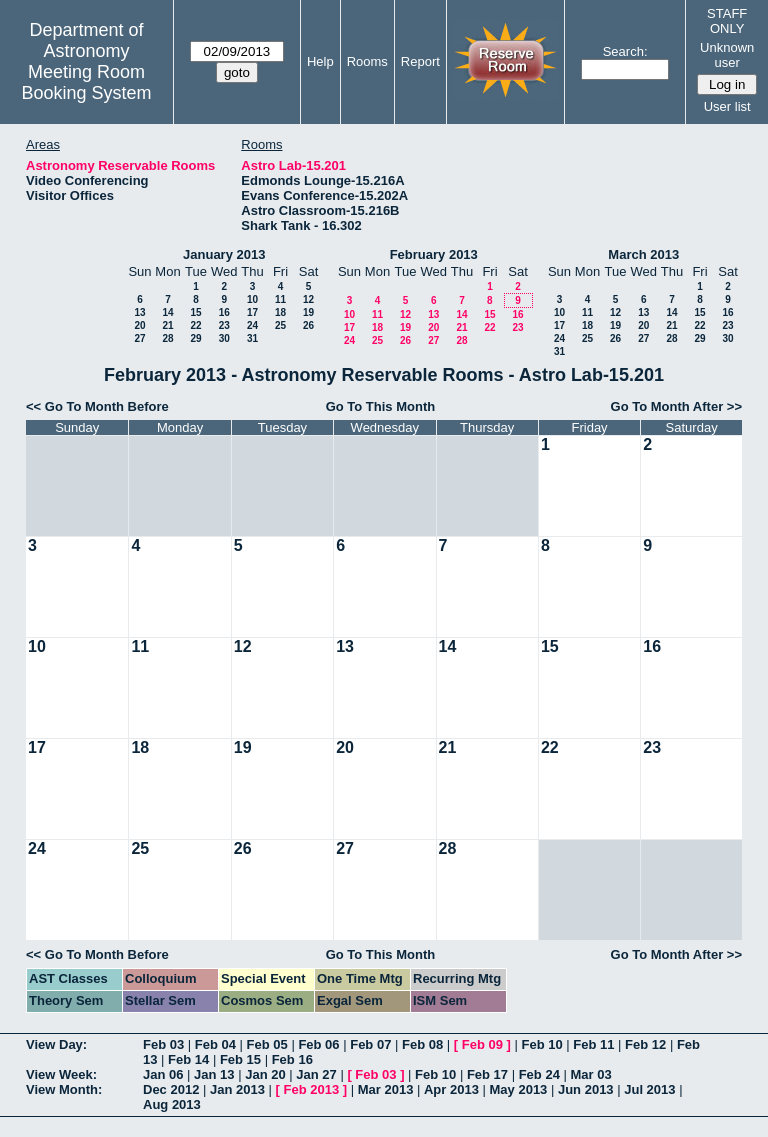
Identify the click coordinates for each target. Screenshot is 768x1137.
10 (252, 299)
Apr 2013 (451, 1089)
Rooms (367, 61)
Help (320, 61)
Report (420, 61)
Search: (625, 51)
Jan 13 (214, 1074)
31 (252, 338)
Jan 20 (265, 1074)
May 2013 (519, 1089)
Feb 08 (422, 1044)
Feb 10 (541, 1044)
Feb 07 (370, 1044)
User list (727, 106)
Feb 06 (318, 1044)
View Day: (56, 1044)
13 (139, 312)
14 (167, 312)
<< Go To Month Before (97, 406)
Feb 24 (539, 1074)
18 (280, 312)
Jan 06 (163, 1074)
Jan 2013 (237, 1089)
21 (167, 325)
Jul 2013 (649, 1089)
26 (308, 325)
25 (280, 325)
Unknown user (727, 55)
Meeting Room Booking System (86, 82)
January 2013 (224, 254)
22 (195, 325)
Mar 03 (590, 1074)
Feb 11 (593, 1044)
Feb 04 (215, 1044)
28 (167, 338)
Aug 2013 (172, 1104)
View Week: (61, 1074)
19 (308, 312)
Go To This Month (381, 406)
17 (252, 312)
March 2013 (643, 254)
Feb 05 (267, 1044)
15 (195, 312)
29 (195, 338)
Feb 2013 (312, 1089)
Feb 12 (645, 1044)
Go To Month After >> (676, 406)
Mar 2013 (386, 1089)
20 (139, 325)
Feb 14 (188, 1059)
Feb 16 (292, 1059)
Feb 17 (487, 1074)
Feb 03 (163, 1044)
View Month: (64, 1089)
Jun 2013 (586, 1089)
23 (224, 325)
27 (139, 338)
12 (308, 299)
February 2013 (434, 254)
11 (280, 299)
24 (252, 325)
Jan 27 (316, 1074)
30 (224, 338)
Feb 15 (240, 1059)
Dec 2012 (171, 1089)
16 (224, 312)
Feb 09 (482, 1044)
